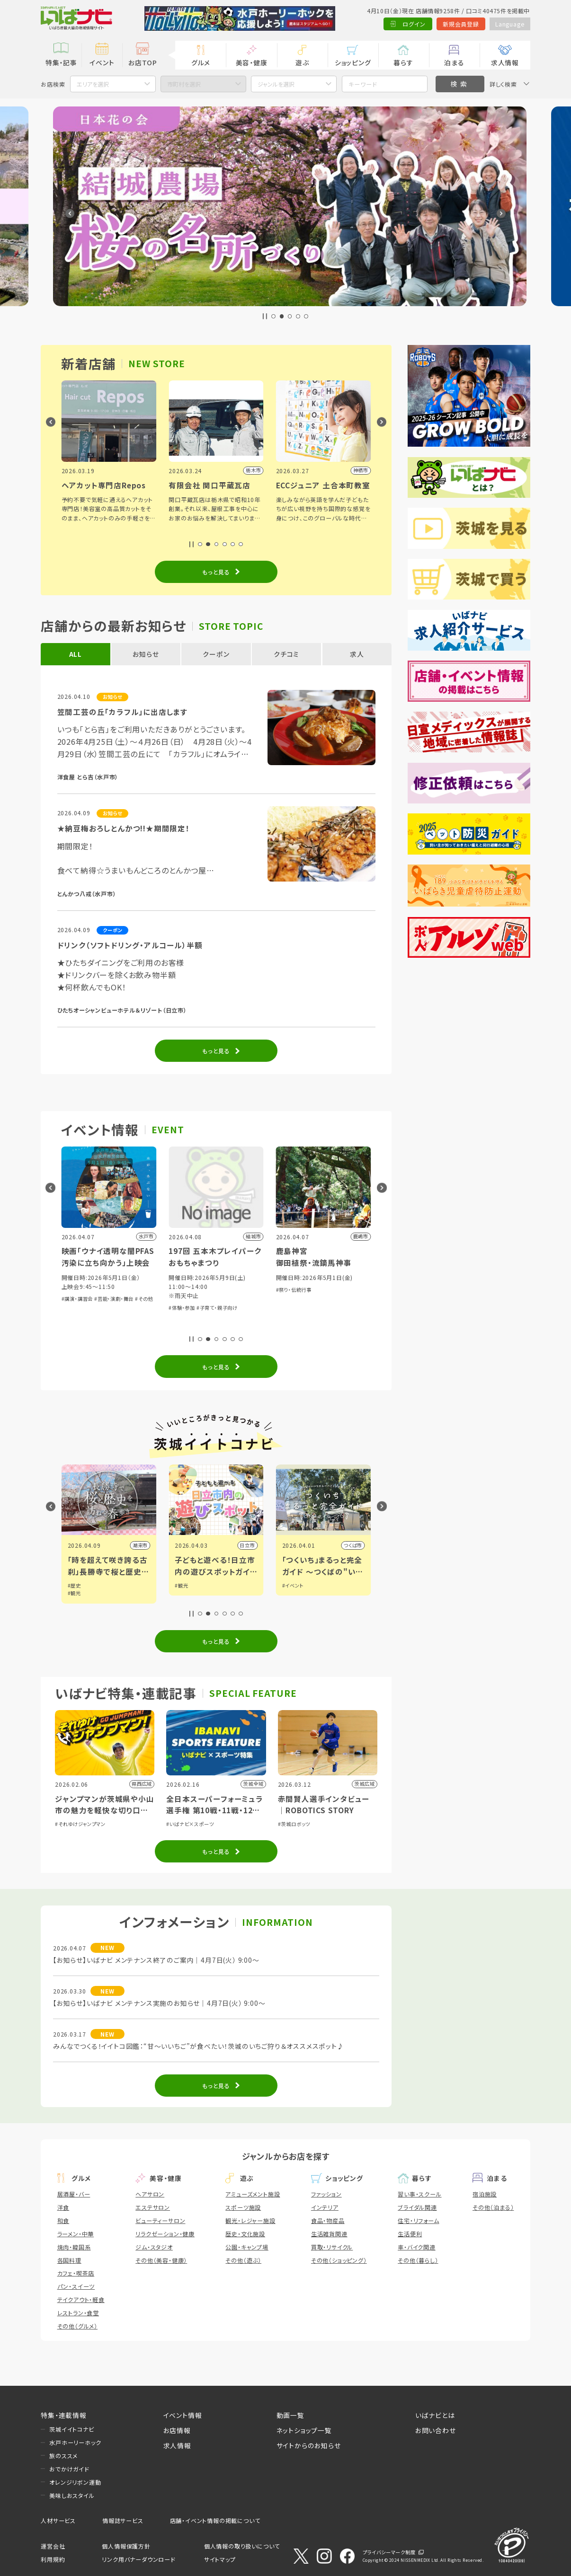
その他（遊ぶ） (243, 2260)
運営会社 (53, 2546)
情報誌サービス (122, 2520)
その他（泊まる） (493, 2207)
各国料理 (69, 2260)
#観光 (181, 1593)
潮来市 (247, 1545)
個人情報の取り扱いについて (242, 2546)
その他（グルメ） (77, 2326)
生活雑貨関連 (329, 2234)
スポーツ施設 (243, 2207)
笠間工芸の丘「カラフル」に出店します (122, 711)
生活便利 (410, 2234)
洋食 (63, 2207)
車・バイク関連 (417, 2247)
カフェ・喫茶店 (76, 2273)
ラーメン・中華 (75, 2234)
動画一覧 (290, 2415)
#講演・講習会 (184, 1298)
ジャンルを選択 (276, 84)
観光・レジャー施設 (250, 2220)
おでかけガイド (69, 2469)
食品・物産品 (328, 2220)
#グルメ (76, 1585)
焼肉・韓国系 (74, 2247)
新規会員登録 (461, 24)
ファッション (326, 2194)
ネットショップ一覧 (304, 2430)
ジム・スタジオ (154, 2247)
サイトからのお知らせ (309, 2445)
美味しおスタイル (71, 2495)
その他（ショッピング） (339, 2260)
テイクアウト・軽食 (81, 2299)
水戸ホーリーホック (75, 2442)
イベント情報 (182, 2415)
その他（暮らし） (418, 2260)
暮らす (403, 62)
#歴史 (181, 1585)
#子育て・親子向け (324, 1307)
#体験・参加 (115, 1316)
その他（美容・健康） (161, 2260)
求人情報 (505, 62)
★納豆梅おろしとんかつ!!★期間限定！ (123, 828)
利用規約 (53, 2559)
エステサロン (152, 2207)
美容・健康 (252, 62)
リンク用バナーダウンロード (138, 2559)
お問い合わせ (435, 2430)
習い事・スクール (419, 2194)
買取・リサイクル (332, 2247)
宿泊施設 (485, 2194)
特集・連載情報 (64, 2415)
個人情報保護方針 (126, 2546)
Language (509, 24)
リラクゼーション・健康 (165, 2234)
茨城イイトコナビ (71, 2429)
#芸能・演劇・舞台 (221, 1298)
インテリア (325, 2207)
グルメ (200, 62)
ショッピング (353, 62)
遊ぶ (302, 62)
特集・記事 (61, 62)
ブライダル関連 (417, 2207)
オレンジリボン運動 (75, 2482)
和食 (63, 2220)
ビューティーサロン (160, 2220)
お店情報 (177, 2430)
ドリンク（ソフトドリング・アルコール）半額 (130, 945)
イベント (101, 62)
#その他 (251, 1298)
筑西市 (140, 1545)
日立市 (354, 1545)
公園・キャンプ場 (246, 2247)
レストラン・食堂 (78, 2313)
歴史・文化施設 (245, 2234)
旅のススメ (63, 2456)
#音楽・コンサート (81, 1316)
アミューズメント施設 (252, 2194)
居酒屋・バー (73, 2194)
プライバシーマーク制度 (389, 2552)
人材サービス (58, 2520)
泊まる (454, 62)
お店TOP (142, 62)
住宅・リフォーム (418, 2220)
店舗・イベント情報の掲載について (215, 2520)
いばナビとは (435, 2415)
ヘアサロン (149, 2194)
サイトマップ (220, 2559)
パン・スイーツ (76, 2286)
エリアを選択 (93, 84)
